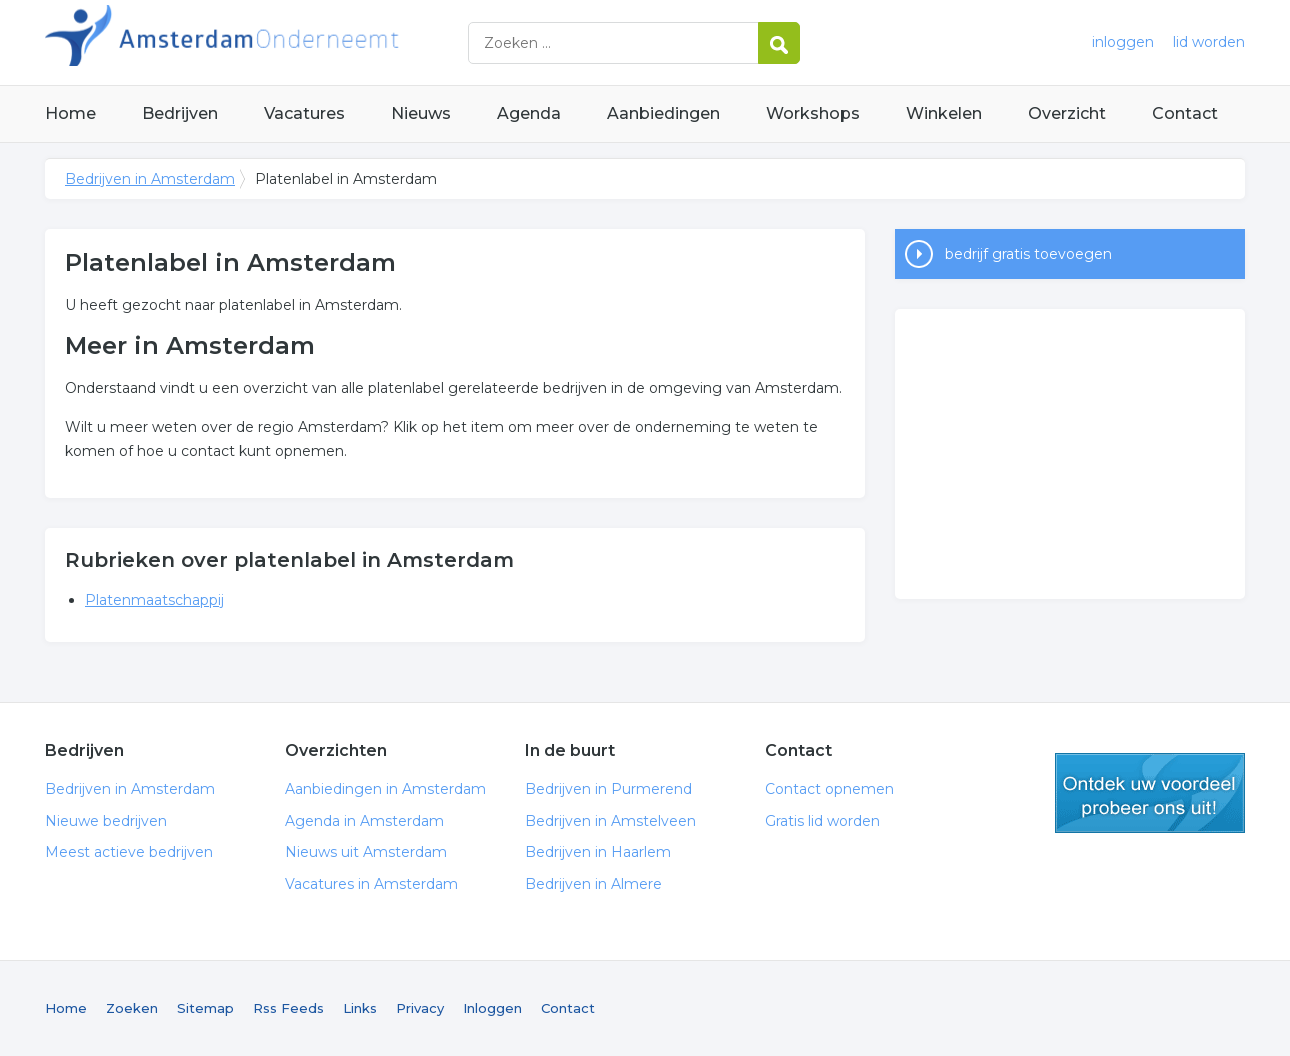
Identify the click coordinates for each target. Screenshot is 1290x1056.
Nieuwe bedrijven (106, 821)
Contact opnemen (829, 789)
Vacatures (304, 113)
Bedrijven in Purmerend (608, 789)
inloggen (1123, 42)
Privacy (420, 1008)
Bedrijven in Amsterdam (295, 42)
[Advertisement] (1070, 454)
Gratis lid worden (822, 821)
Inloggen (492, 1008)
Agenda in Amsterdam (364, 821)
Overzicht (1067, 113)
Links (360, 1008)
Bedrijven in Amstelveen (610, 821)
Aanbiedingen (663, 113)
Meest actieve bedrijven (129, 852)
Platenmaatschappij (154, 600)
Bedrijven (180, 113)
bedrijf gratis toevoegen (1028, 254)
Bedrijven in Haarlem (598, 852)
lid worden (1209, 42)
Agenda (529, 113)
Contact (1185, 113)
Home (70, 113)
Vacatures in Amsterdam (371, 884)
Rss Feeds (288, 1008)
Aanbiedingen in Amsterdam (385, 789)
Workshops (813, 113)
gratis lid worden (1150, 793)
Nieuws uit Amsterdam (366, 852)
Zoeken (132, 1008)
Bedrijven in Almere (593, 884)
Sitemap (205, 1008)
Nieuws (421, 113)
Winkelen (944, 113)
